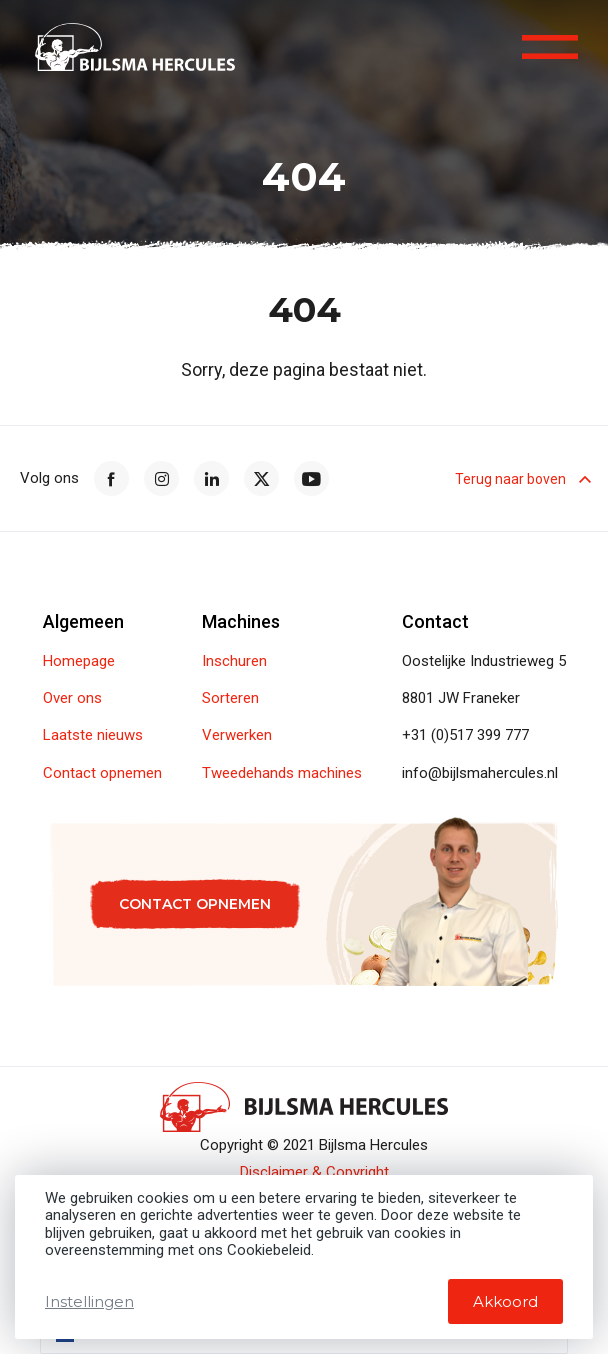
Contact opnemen (102, 773)
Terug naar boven (521, 479)
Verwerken (237, 735)
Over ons (72, 698)
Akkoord (505, 1301)
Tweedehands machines (282, 773)
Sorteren (230, 698)
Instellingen (89, 1301)
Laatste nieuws (93, 735)
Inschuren (234, 661)
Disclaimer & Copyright (314, 1172)
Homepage (79, 661)
